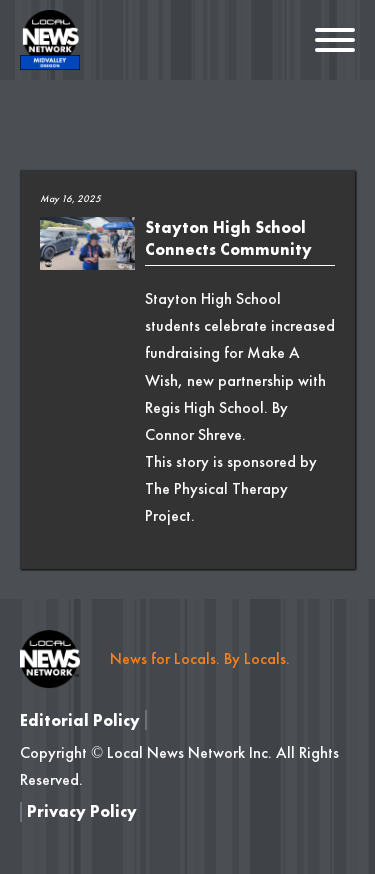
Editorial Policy (80, 720)
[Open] (335, 40)
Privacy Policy (82, 811)
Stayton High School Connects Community (228, 238)
